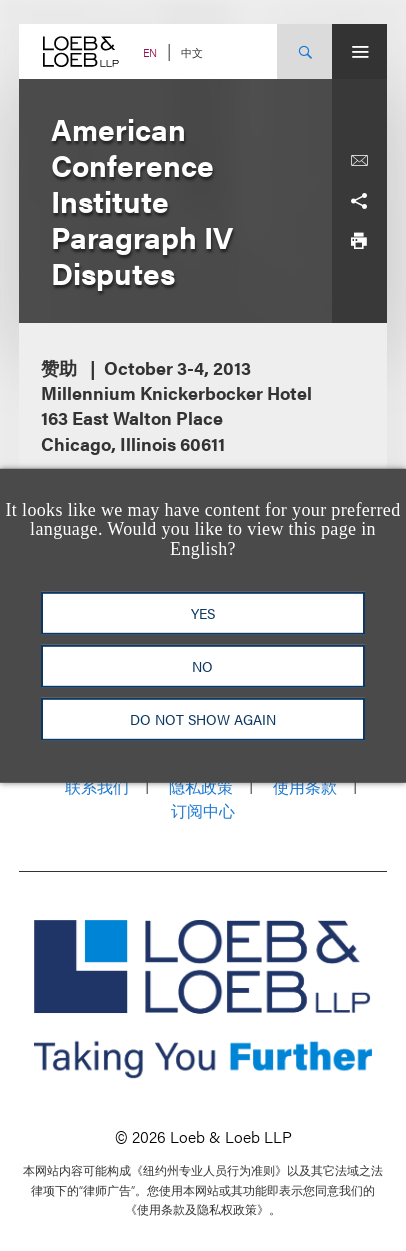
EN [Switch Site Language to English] (150, 52)
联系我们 (97, 786)
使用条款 (305, 786)
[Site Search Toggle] (304, 51)
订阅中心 (203, 810)
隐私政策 (201, 786)
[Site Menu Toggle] (359, 51)
